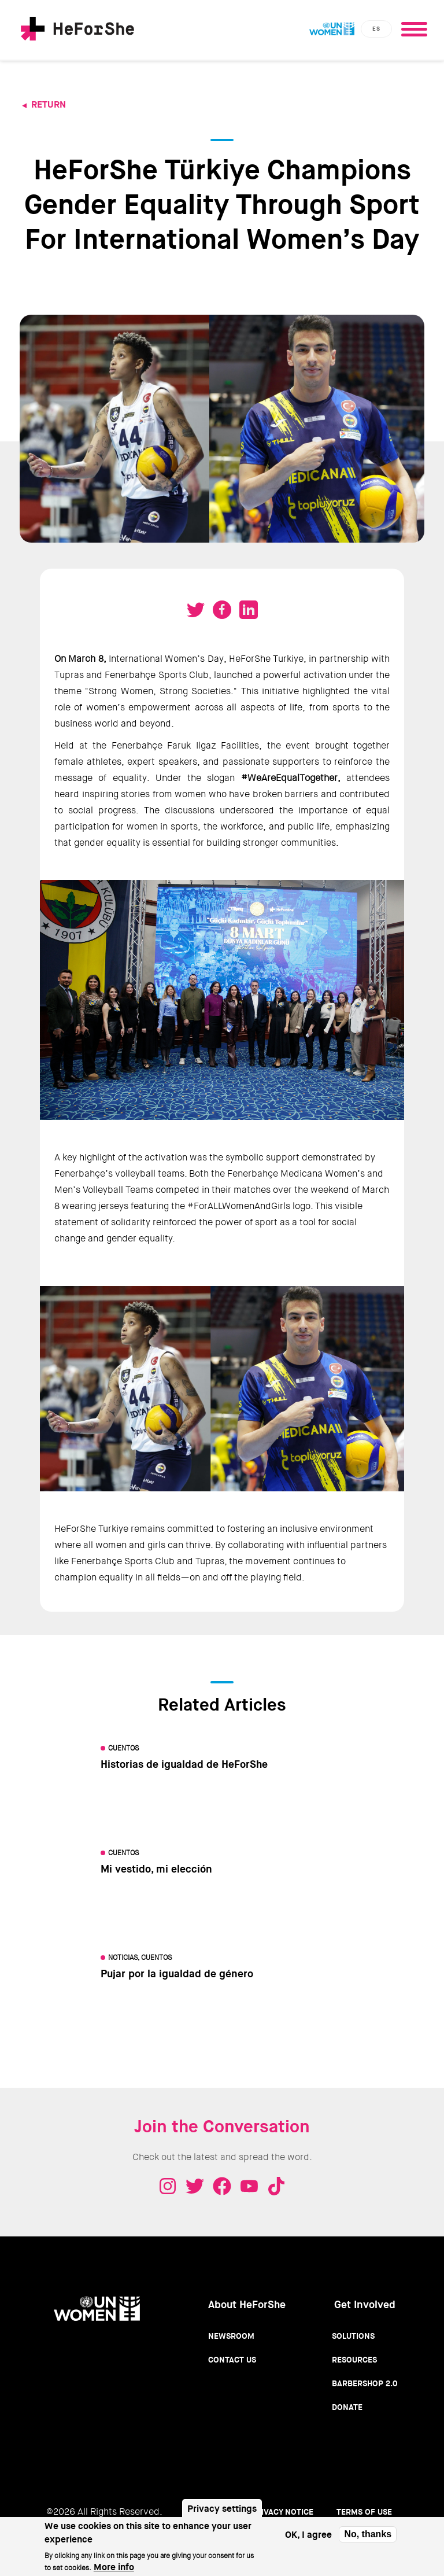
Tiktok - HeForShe (276, 2186)
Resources (354, 2359)
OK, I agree (308, 2535)
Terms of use (364, 2512)
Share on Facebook (222, 609)
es (376, 28)
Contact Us (232, 2359)
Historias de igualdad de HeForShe (184, 1764)
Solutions (353, 2336)
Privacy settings (222, 2509)
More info (114, 2567)
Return (48, 104)
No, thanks (367, 2534)
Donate (347, 2407)
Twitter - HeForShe (195, 2186)
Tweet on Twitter (195, 609)
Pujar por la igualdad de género (177, 1974)
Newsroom (231, 2336)
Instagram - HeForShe (167, 2186)
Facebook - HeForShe (222, 2186)
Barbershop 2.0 (365, 2383)
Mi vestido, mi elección (156, 1869)
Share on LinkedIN (248, 609)
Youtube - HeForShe (249, 2186)
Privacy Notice (282, 2512)
